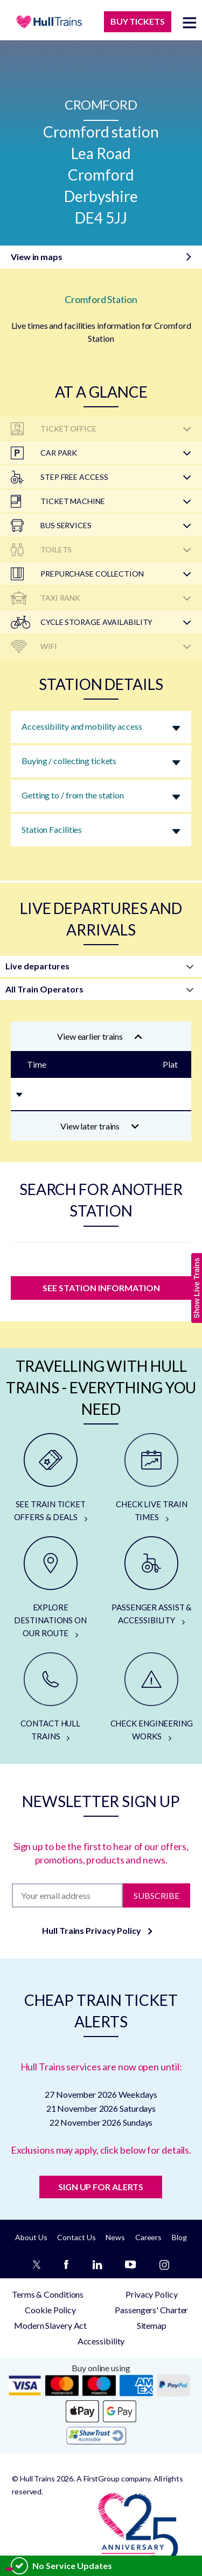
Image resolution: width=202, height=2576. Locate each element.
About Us (31, 2237)
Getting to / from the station (73, 795)
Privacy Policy (152, 2294)
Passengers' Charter (151, 2310)
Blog (179, 2237)
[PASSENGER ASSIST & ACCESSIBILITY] (151, 1581)
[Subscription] (67, 1895)
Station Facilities (52, 829)
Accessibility (101, 2341)
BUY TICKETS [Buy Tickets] (137, 21)
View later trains (100, 1126)
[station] (101, 1256)
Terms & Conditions (47, 2294)
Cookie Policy (50, 2310)
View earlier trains (99, 1036)
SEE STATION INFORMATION (101, 1288)
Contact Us (76, 2237)
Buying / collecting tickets (69, 760)
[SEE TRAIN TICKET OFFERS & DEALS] (50, 1478)
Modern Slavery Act (50, 2325)
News (115, 2237)
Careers (148, 2237)
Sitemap (151, 2325)
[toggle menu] (190, 22)
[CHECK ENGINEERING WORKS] (151, 1697)
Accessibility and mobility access (82, 726)
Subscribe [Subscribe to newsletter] (156, 1895)
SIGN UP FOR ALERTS (100, 2187)
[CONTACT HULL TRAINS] (50, 1697)
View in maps (36, 256)
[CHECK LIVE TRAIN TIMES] (151, 1478)
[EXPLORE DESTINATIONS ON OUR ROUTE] (50, 1587)
